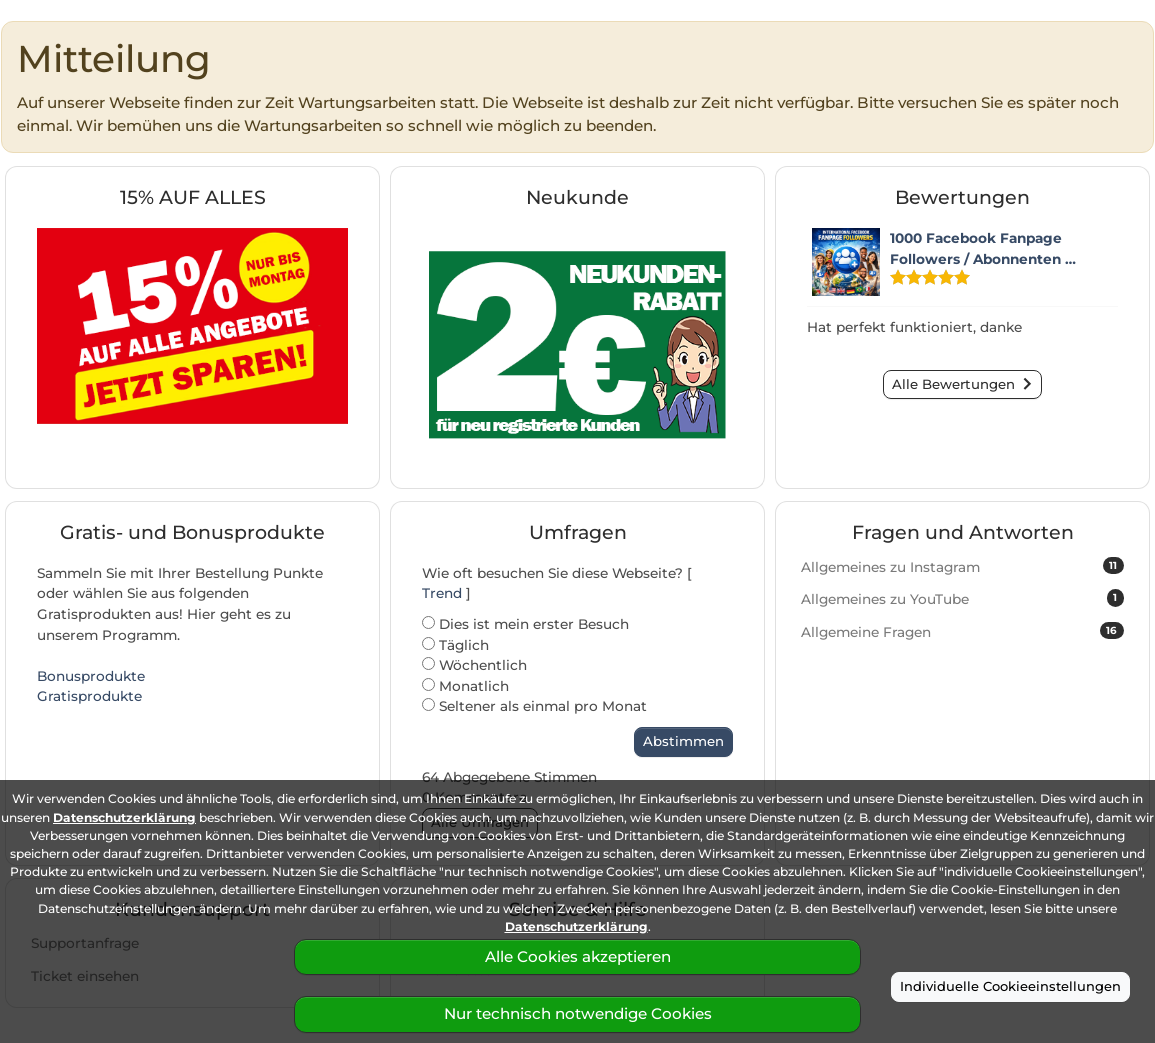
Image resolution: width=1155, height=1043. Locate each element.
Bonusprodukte (91, 676)
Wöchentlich (474, 665)
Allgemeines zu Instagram (962, 566)
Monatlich (465, 686)
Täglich (455, 645)
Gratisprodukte (89, 696)
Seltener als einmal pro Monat (534, 706)
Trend (442, 593)
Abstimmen (683, 741)
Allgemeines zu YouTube (962, 598)
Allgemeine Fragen (962, 631)
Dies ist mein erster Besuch (525, 624)
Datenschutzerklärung (124, 817)
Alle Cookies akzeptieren (578, 956)
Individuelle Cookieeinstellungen (1010, 986)
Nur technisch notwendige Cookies (578, 1013)
